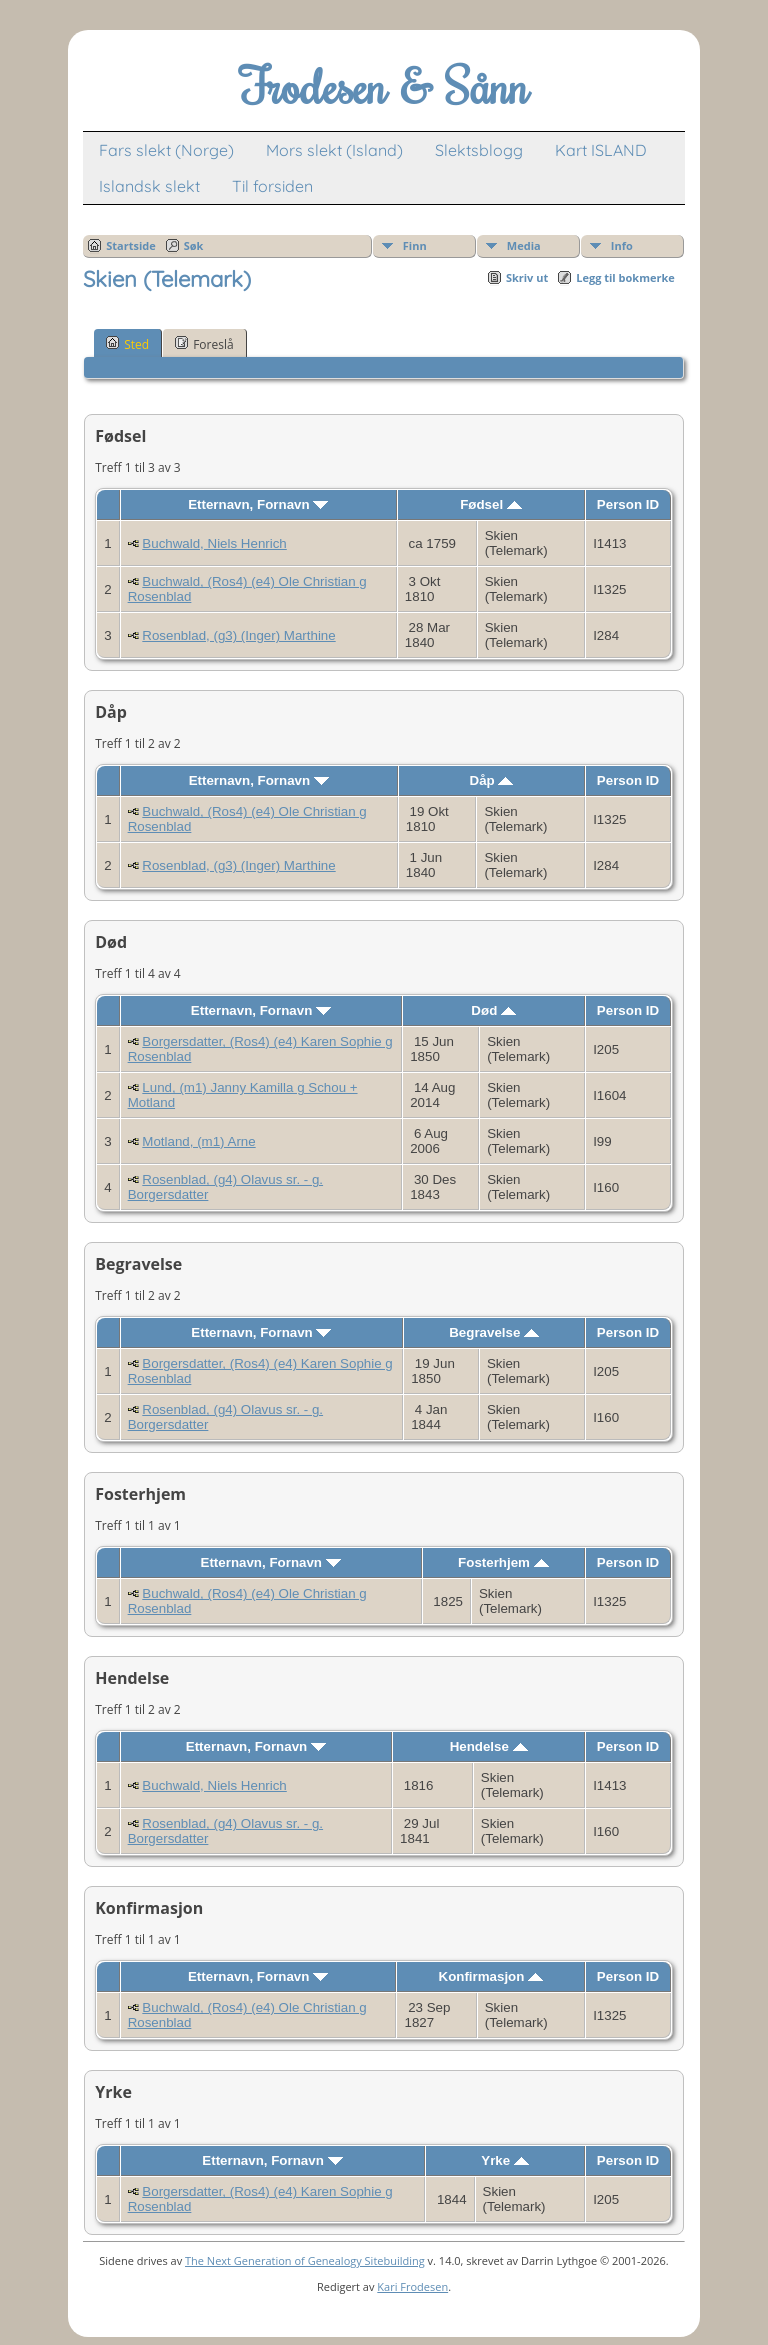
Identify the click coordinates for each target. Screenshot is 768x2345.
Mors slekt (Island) (334, 150)
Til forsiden (272, 186)
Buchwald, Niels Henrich (214, 543)
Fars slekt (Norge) (166, 150)
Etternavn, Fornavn (258, 504)
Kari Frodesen (412, 2286)
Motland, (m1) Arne (198, 1141)
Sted (127, 344)
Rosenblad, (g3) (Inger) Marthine (238, 635)
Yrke (505, 2160)
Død (493, 1010)
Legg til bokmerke (625, 277)
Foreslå (204, 344)
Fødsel (491, 504)
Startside (131, 245)
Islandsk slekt (149, 186)
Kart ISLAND (601, 150)
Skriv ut (527, 277)
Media (524, 245)
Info (622, 245)
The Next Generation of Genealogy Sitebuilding (305, 2260)
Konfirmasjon (491, 1976)
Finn (415, 245)
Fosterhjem (503, 1562)
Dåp (492, 780)
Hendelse (489, 1746)
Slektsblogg (479, 150)
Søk (194, 245)
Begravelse (494, 1332)
